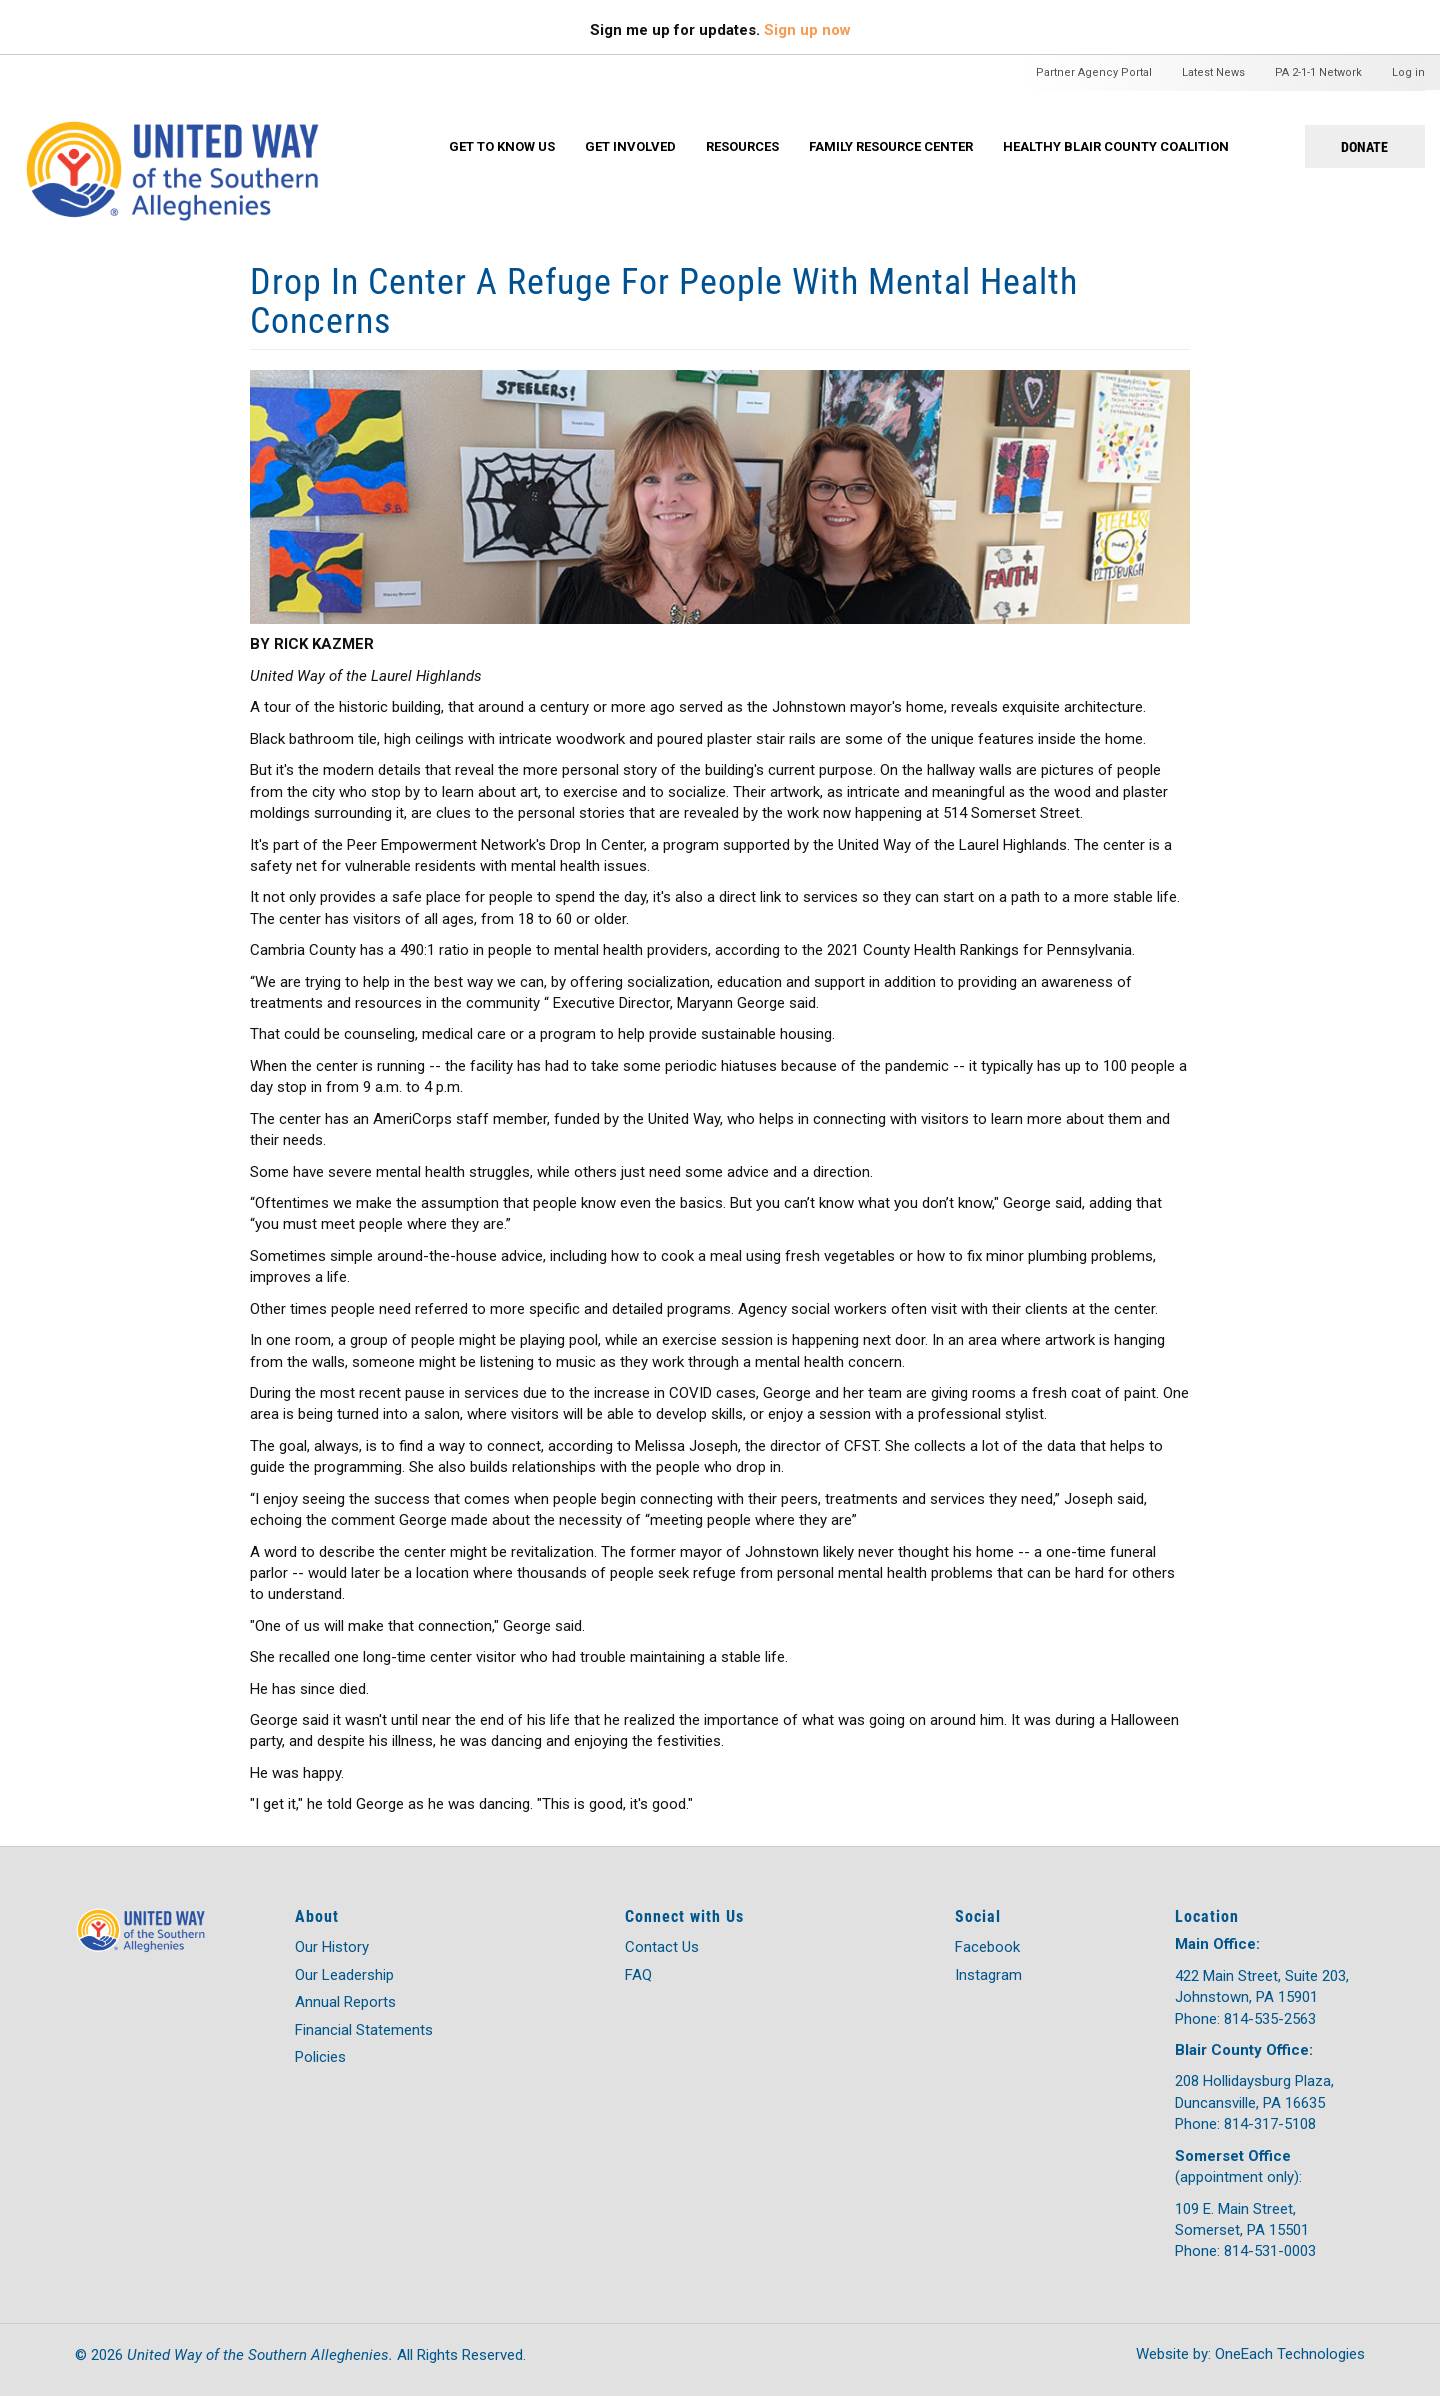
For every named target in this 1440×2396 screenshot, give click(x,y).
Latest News (1213, 72)
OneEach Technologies (1290, 2354)
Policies (320, 2057)
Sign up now (807, 30)
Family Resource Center (891, 146)
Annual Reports (345, 2002)
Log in (1408, 72)
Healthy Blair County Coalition (1116, 146)
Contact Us (662, 1947)
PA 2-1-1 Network (1318, 72)
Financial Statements (364, 2030)
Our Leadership (344, 1975)
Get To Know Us (502, 146)
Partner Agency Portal (1094, 72)
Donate (1364, 146)
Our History (332, 1947)
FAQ (638, 1975)
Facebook (987, 1947)
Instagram (988, 1975)
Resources (742, 146)
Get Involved (630, 146)
